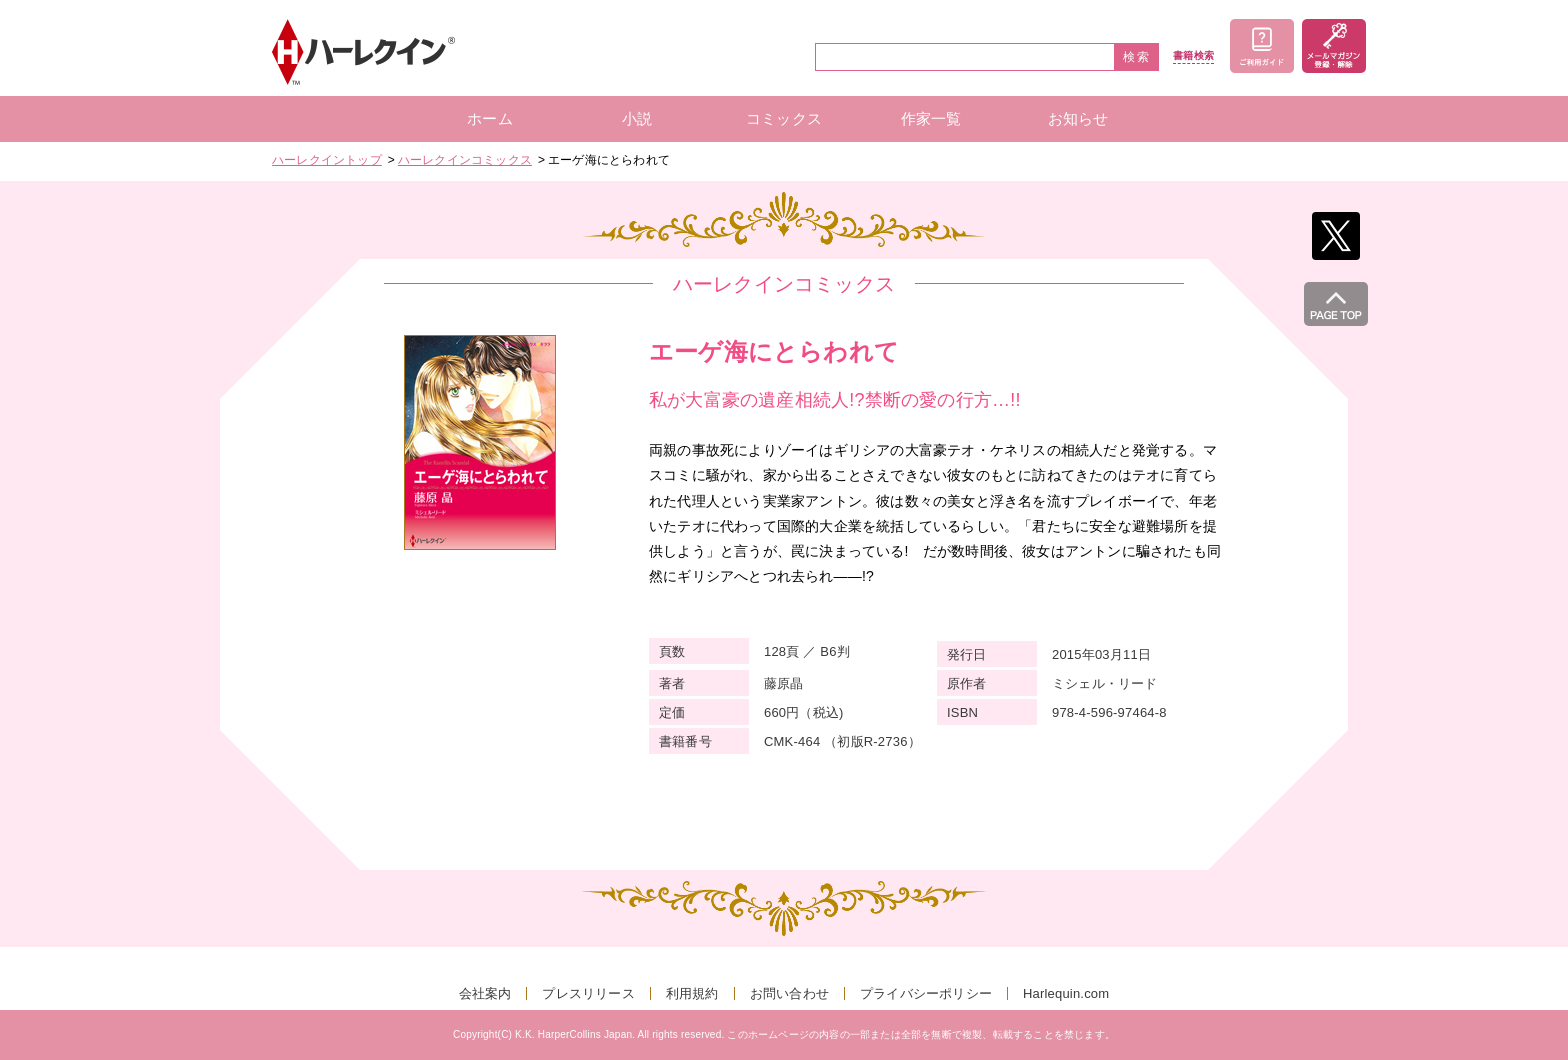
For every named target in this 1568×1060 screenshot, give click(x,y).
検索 (1137, 57)
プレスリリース (588, 993)
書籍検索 (1193, 56)
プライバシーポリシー (926, 993)
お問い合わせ (789, 993)
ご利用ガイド (1262, 46)
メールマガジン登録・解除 (1334, 46)
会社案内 (485, 993)
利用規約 (692, 993)
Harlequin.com (1066, 993)
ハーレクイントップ (327, 160)
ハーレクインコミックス (465, 160)
